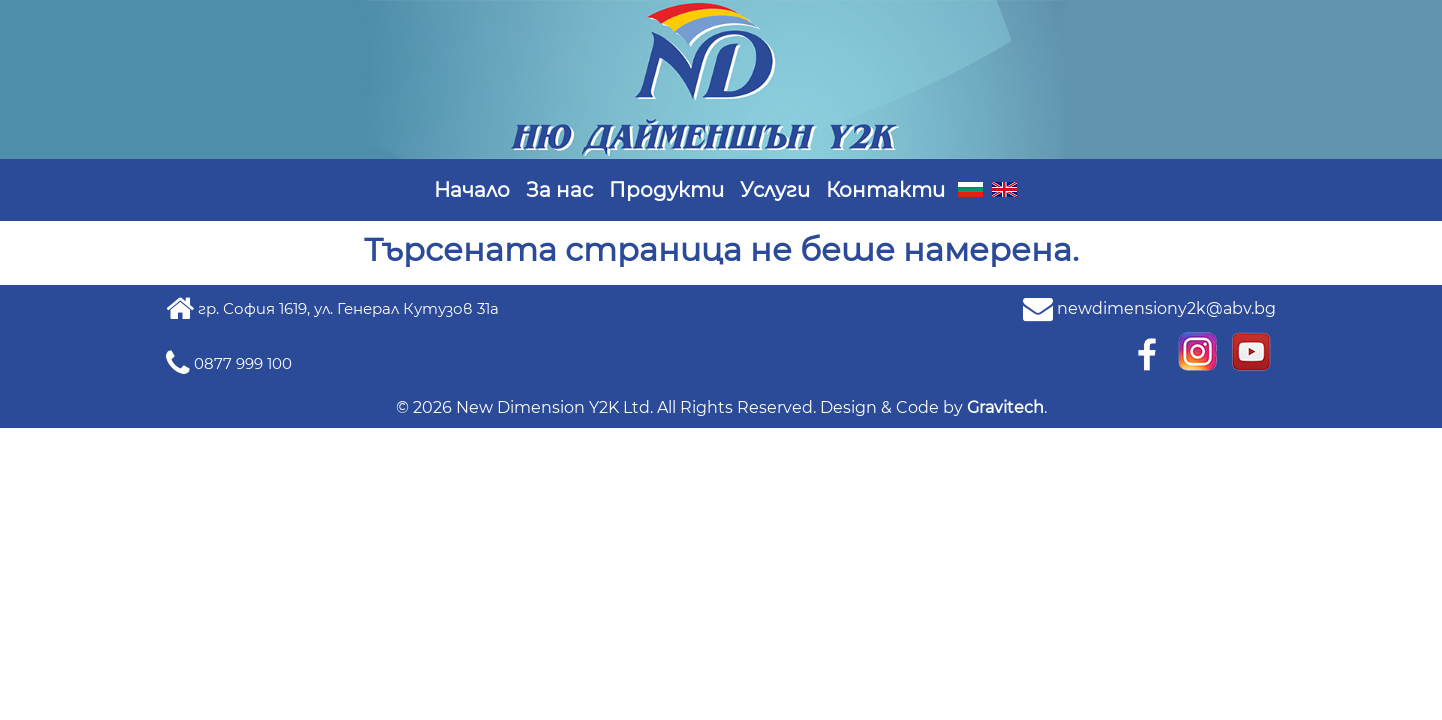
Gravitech (1005, 407)
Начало (472, 190)
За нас (559, 190)
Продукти (666, 190)
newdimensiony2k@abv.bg (1166, 308)
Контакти (885, 190)
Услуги (775, 190)
